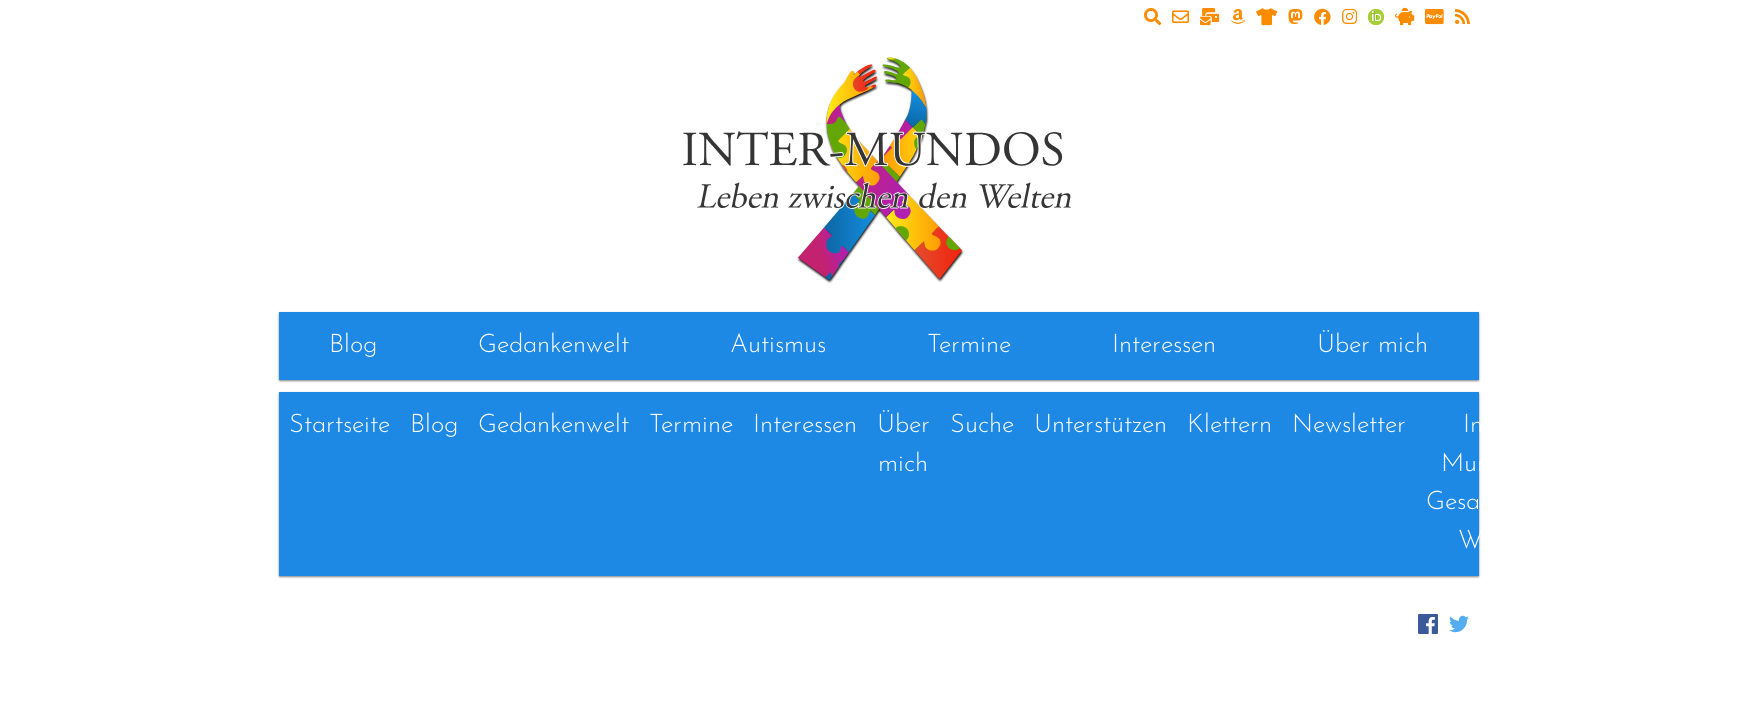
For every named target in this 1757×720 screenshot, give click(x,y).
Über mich (1372, 345)
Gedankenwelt (553, 345)
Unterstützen (1100, 425)
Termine (969, 345)
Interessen (1164, 345)
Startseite (339, 425)
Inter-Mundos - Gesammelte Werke (1492, 483)
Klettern (1229, 425)
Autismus (778, 345)
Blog (353, 345)
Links (1605, 425)
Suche (982, 425)
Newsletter (1349, 425)
